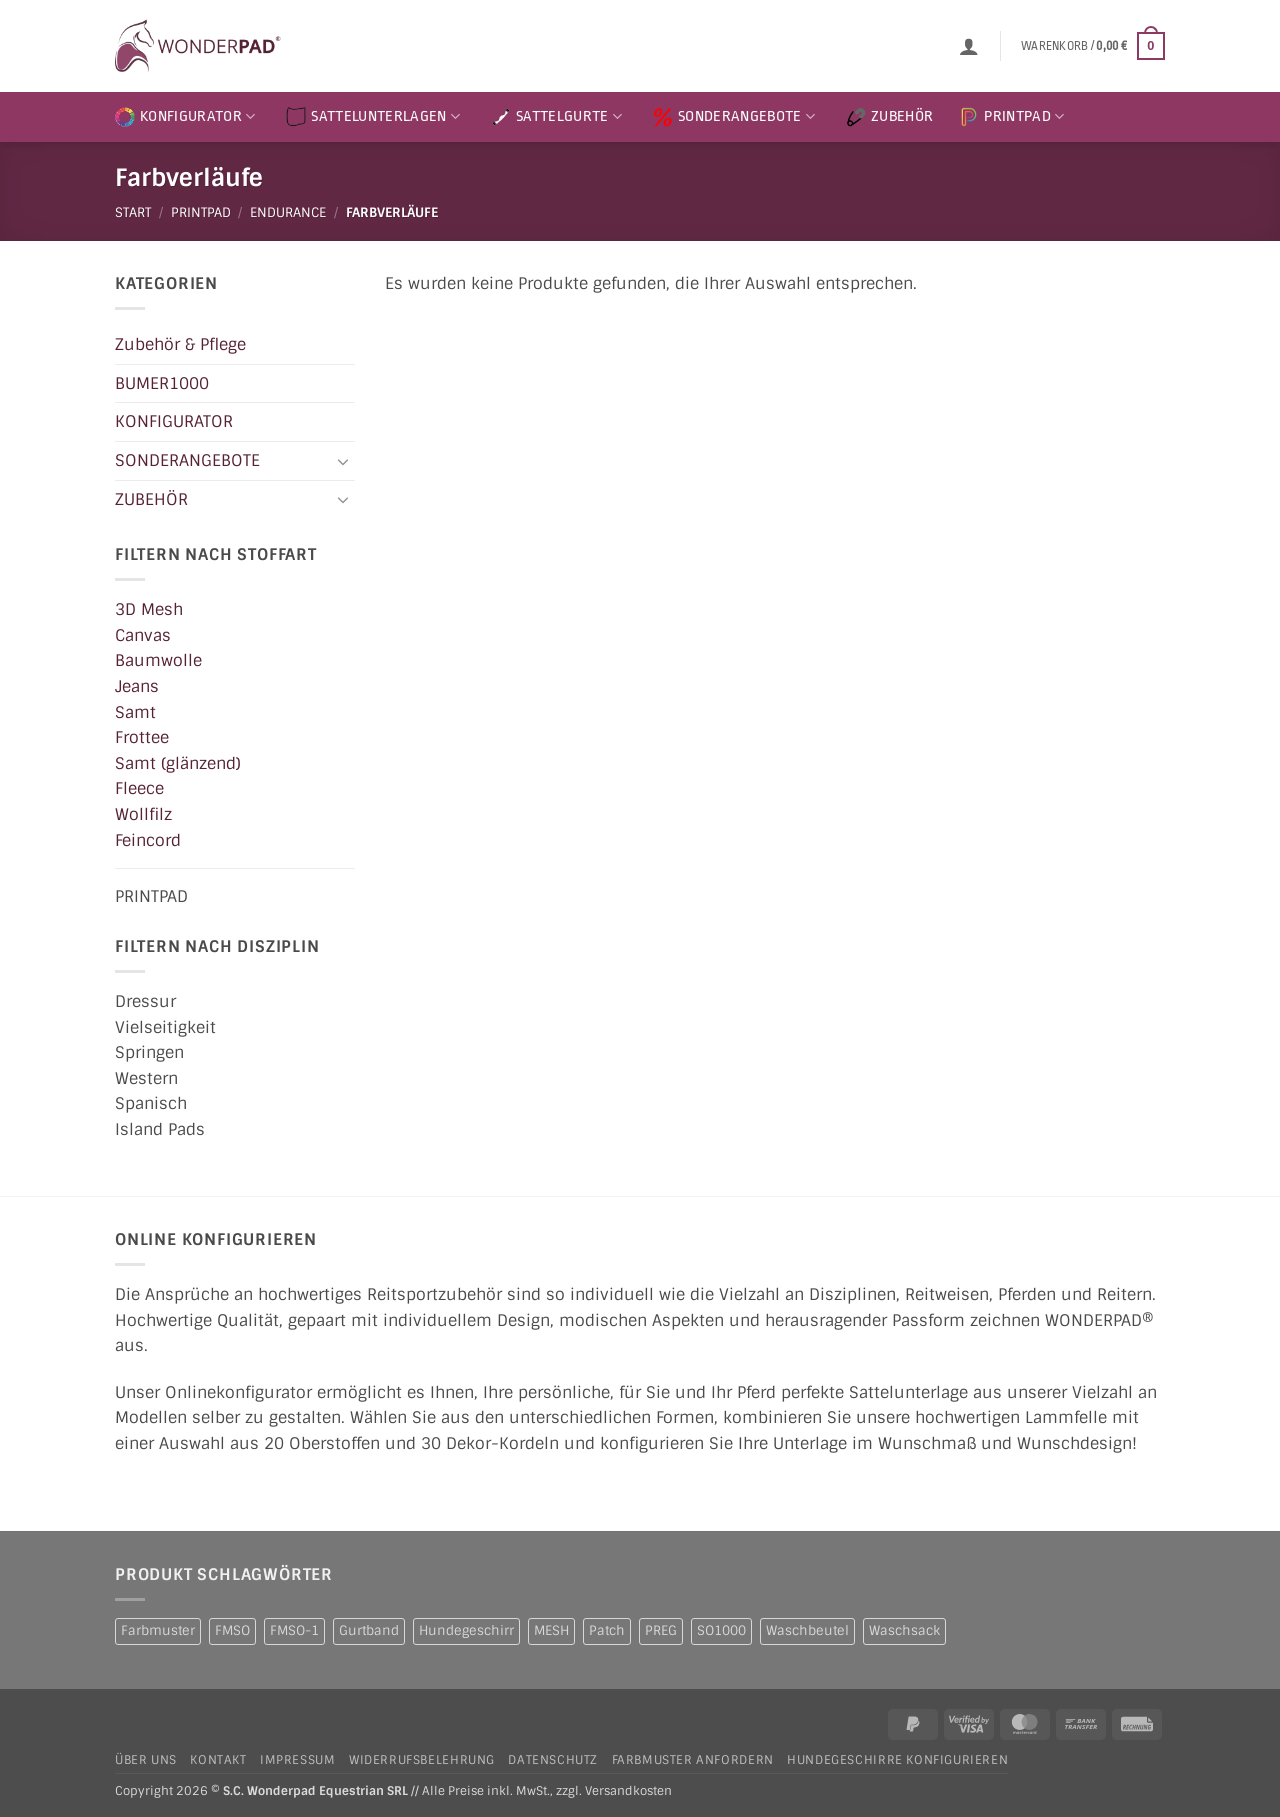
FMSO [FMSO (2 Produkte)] (232, 1630)
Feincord (148, 839)
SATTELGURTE (556, 117)
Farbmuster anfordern (693, 1760)
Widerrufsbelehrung (422, 1760)
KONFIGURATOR (185, 117)
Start (133, 212)
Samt (135, 711)
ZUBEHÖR (889, 117)
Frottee (142, 737)
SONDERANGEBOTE (734, 117)
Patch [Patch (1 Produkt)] (607, 1630)
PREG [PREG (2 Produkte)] (661, 1630)
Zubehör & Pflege (180, 344)
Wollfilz (143, 814)
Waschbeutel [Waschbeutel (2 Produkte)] (807, 1630)
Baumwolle (158, 660)
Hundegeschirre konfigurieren (897, 1760)
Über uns (146, 1760)
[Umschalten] (343, 460)
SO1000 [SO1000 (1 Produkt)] (721, 1630)
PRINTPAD (1011, 117)
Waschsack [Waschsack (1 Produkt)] (904, 1630)
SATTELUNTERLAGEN (373, 117)
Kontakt (218, 1760)
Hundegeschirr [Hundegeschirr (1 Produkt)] (466, 1630)
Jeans (137, 686)
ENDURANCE (288, 212)
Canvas (143, 634)
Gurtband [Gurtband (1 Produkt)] (369, 1630)
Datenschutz (553, 1760)
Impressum (298, 1760)
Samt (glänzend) (178, 762)
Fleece (139, 788)
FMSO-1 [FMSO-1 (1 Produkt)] (294, 1630)
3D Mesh (149, 609)
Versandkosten (628, 1791)
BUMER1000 (162, 382)
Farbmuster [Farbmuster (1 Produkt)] (158, 1630)
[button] (969, 46)
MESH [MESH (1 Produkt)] (551, 1630)
